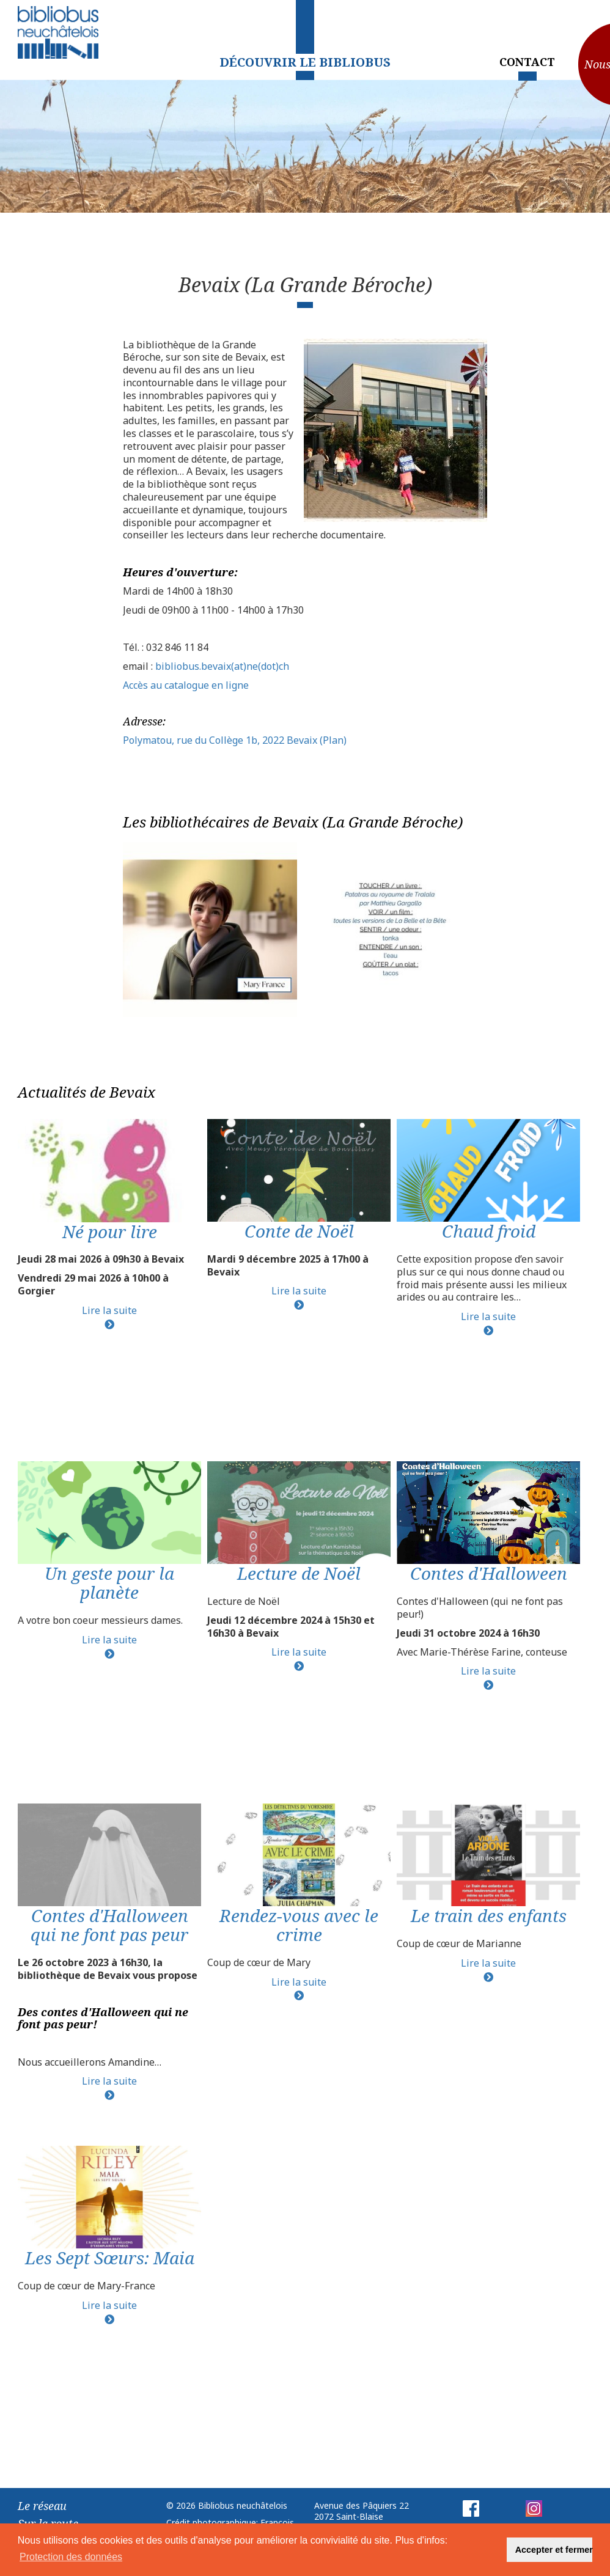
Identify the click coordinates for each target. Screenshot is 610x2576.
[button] (489, 2550)
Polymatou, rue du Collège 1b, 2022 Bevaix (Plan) (235, 740)
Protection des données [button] (71, 2557)
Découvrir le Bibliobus (305, 62)
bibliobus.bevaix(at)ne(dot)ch (222, 666)
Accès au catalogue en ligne (186, 685)
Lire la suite (109, 1310)
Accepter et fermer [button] (553, 2550)
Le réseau (42, 2505)
